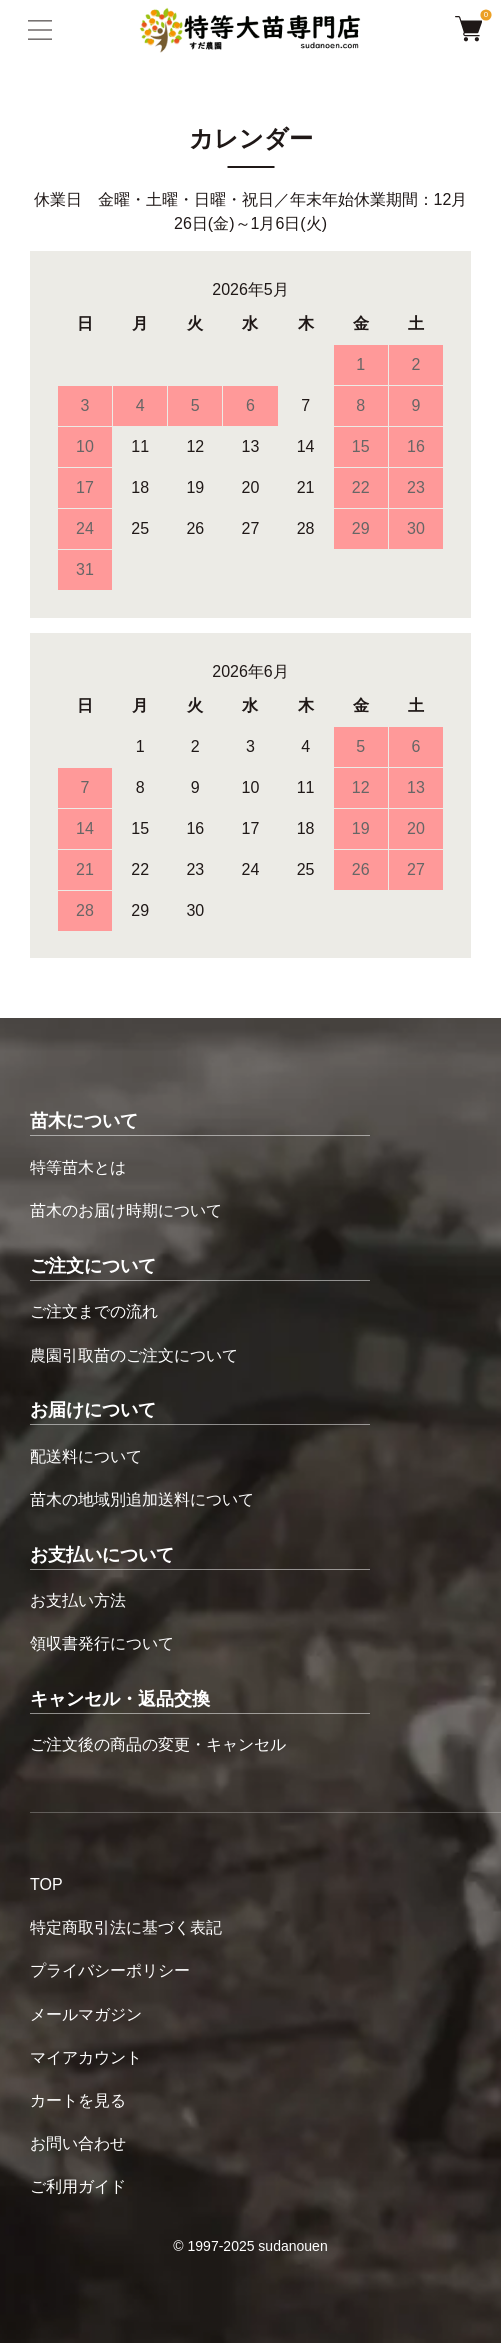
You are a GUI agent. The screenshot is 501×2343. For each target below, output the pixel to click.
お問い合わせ (78, 2143)
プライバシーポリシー (110, 1970)
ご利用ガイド (78, 2186)
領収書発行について (102, 1643)
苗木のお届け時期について (126, 1210)
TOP (46, 1884)
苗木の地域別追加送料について (142, 1499)
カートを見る (78, 2100)
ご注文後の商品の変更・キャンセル (158, 1744)
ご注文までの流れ (94, 1311)
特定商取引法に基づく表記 (126, 1927)
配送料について (86, 1456)
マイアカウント (86, 2057)
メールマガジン (86, 2014)
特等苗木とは (78, 1167)
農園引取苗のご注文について (134, 1355)
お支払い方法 (78, 1600)
